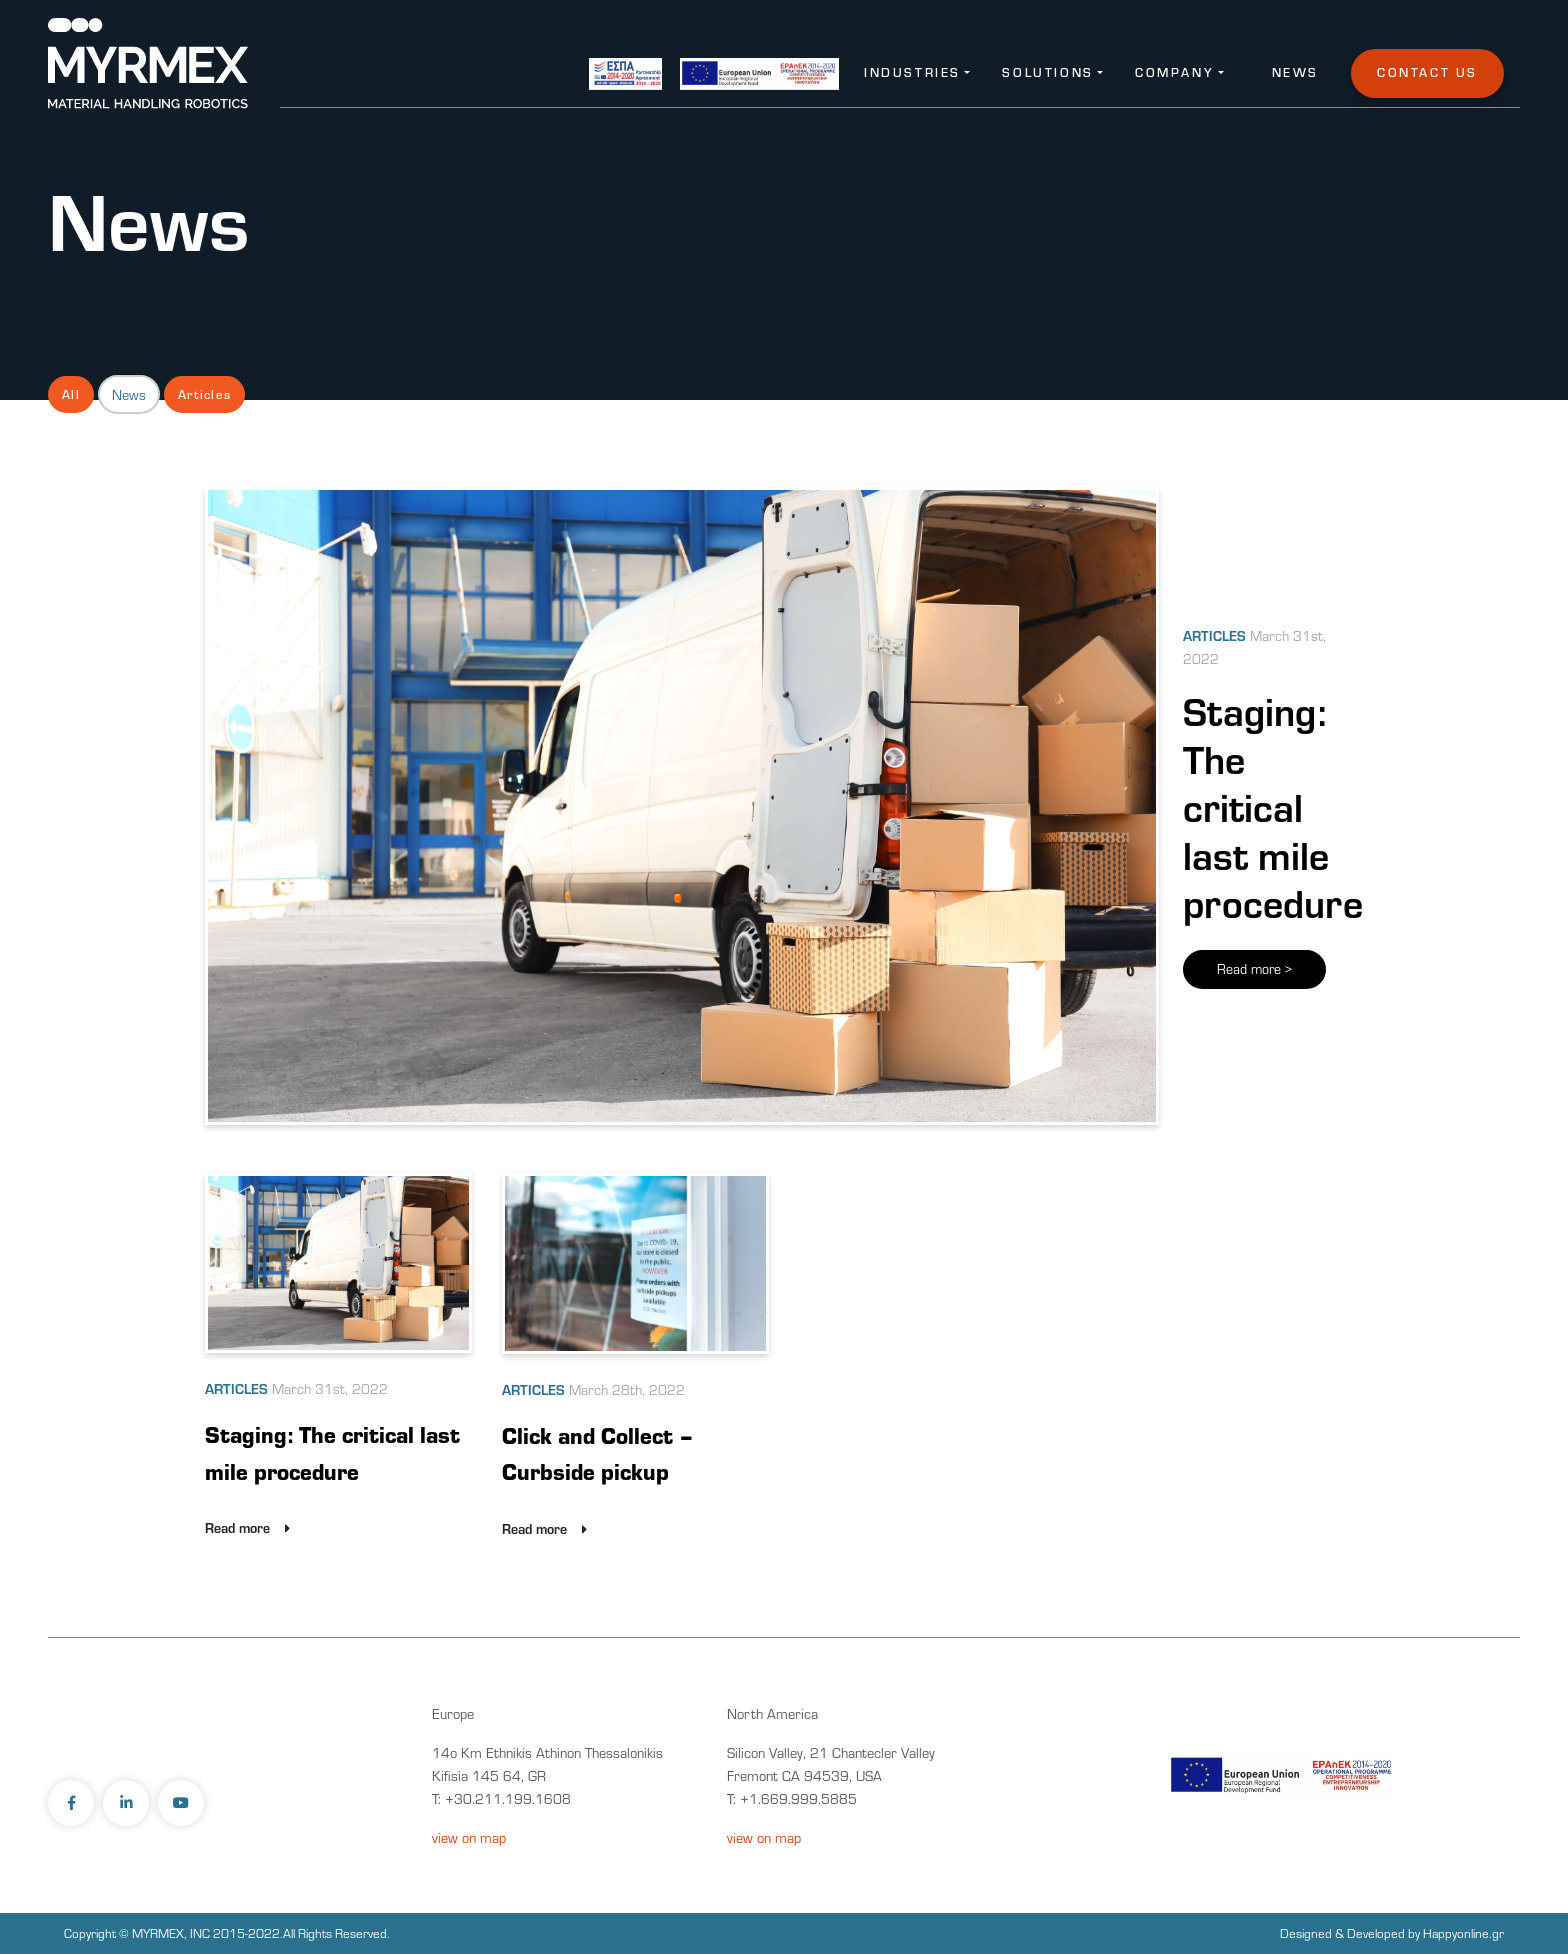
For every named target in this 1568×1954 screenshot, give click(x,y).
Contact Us (1427, 72)
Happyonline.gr (1463, 1933)
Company (1174, 72)
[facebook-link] (73, 1802)
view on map (469, 1837)
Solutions (1047, 72)
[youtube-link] (183, 1802)
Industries (912, 72)
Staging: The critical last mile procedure (1273, 806)
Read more (1254, 969)
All (71, 394)
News (1295, 72)
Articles (204, 394)
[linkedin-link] (128, 1802)
